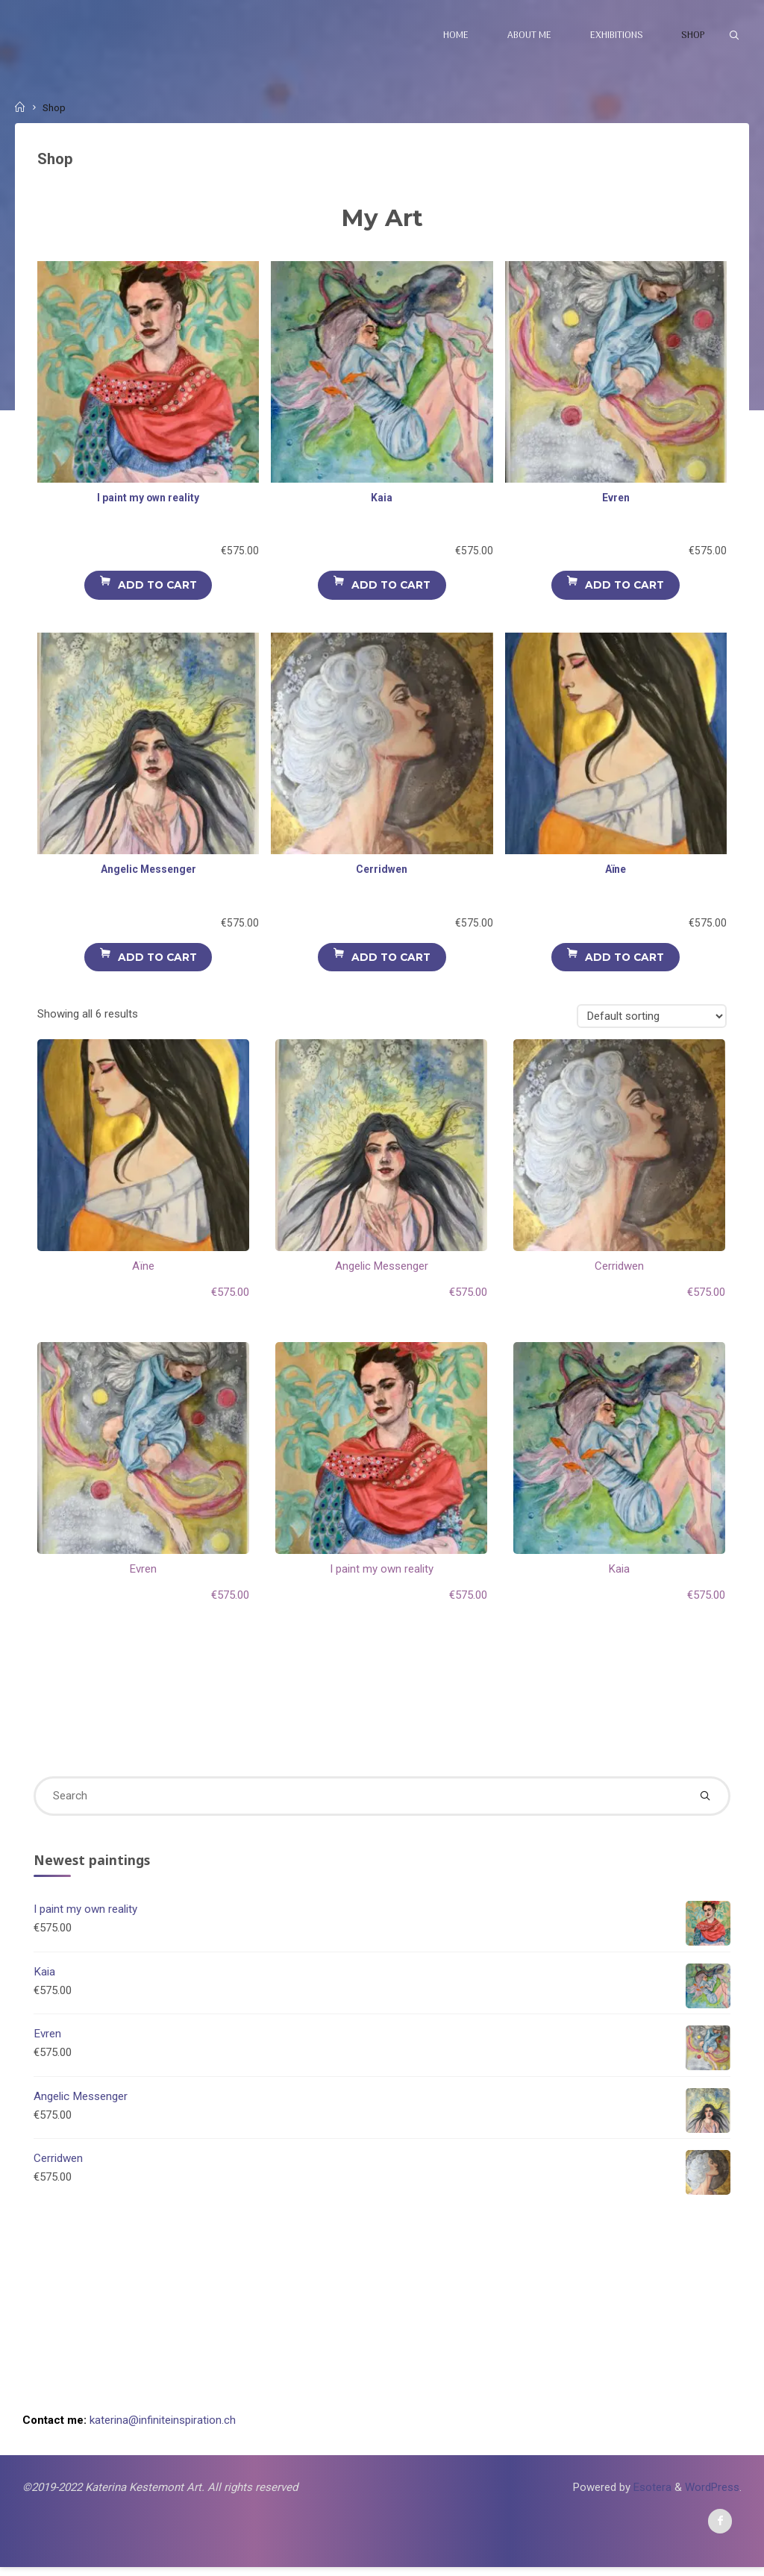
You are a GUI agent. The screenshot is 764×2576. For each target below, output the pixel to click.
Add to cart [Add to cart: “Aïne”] (625, 959)
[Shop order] (651, 1019)
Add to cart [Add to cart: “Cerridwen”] (390, 959)
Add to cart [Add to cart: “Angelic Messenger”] (157, 959)
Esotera (650, 2495)
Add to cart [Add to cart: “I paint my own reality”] (157, 587)
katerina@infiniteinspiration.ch (163, 2427)
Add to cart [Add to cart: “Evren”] (625, 587)
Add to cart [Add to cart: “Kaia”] (390, 587)
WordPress (711, 2495)
